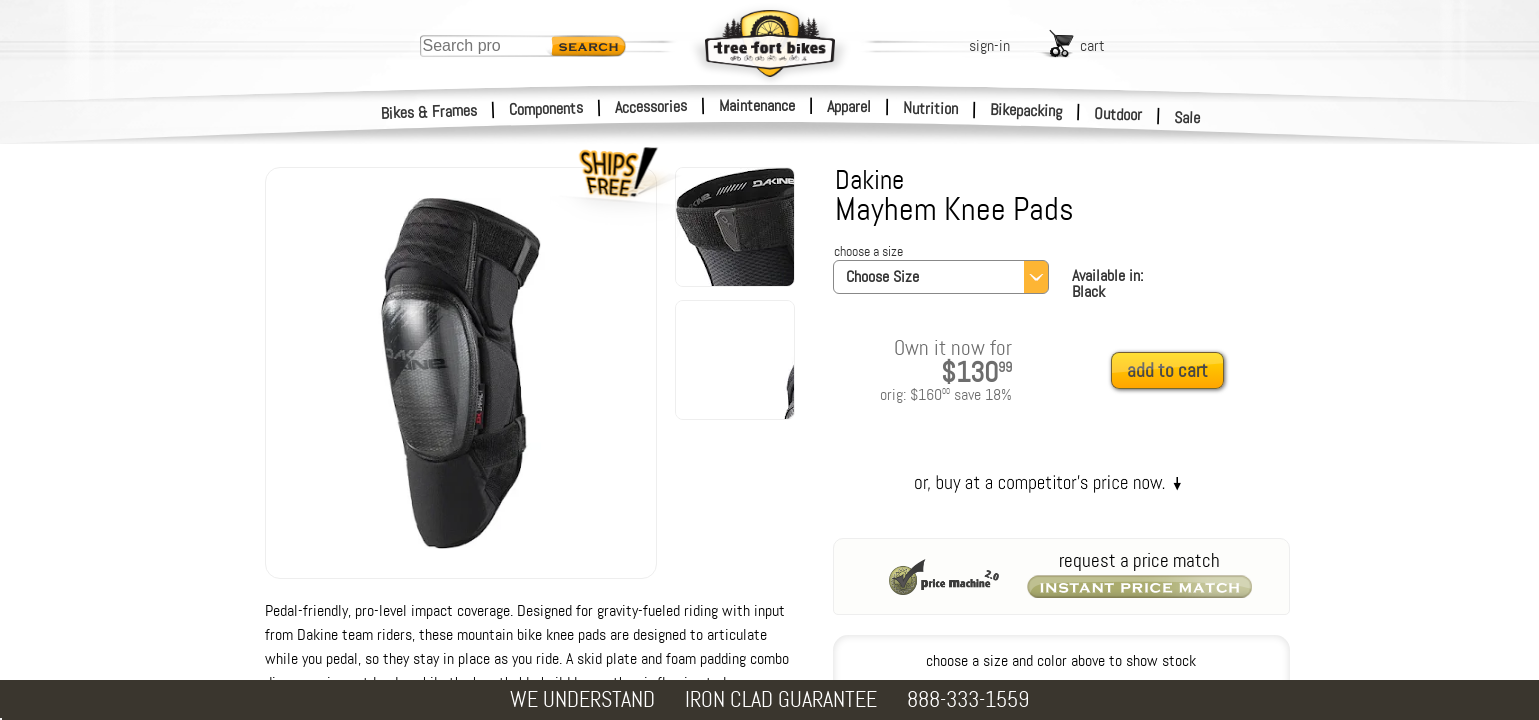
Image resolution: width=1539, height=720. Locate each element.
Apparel (849, 106)
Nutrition (930, 108)
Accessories (651, 106)
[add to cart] (1173, 371)
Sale (1187, 118)
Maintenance (757, 105)
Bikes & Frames (429, 112)
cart (1092, 45)
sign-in (989, 45)
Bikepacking (1026, 110)
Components (546, 108)
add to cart (1167, 370)
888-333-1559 (968, 699)
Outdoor (1118, 114)
